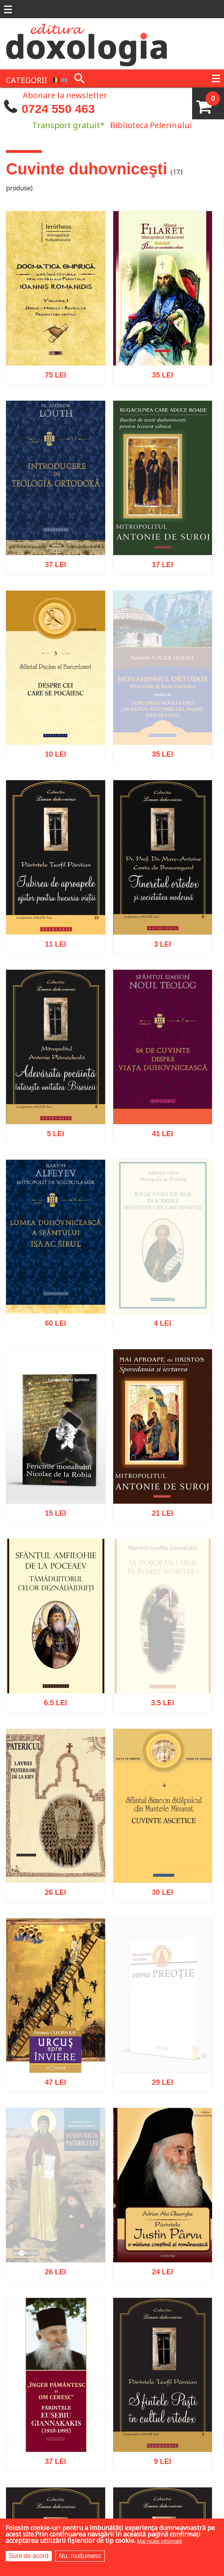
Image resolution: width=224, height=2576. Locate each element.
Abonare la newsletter (65, 94)
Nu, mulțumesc (80, 2555)
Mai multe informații (159, 2541)
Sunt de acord (29, 2555)
